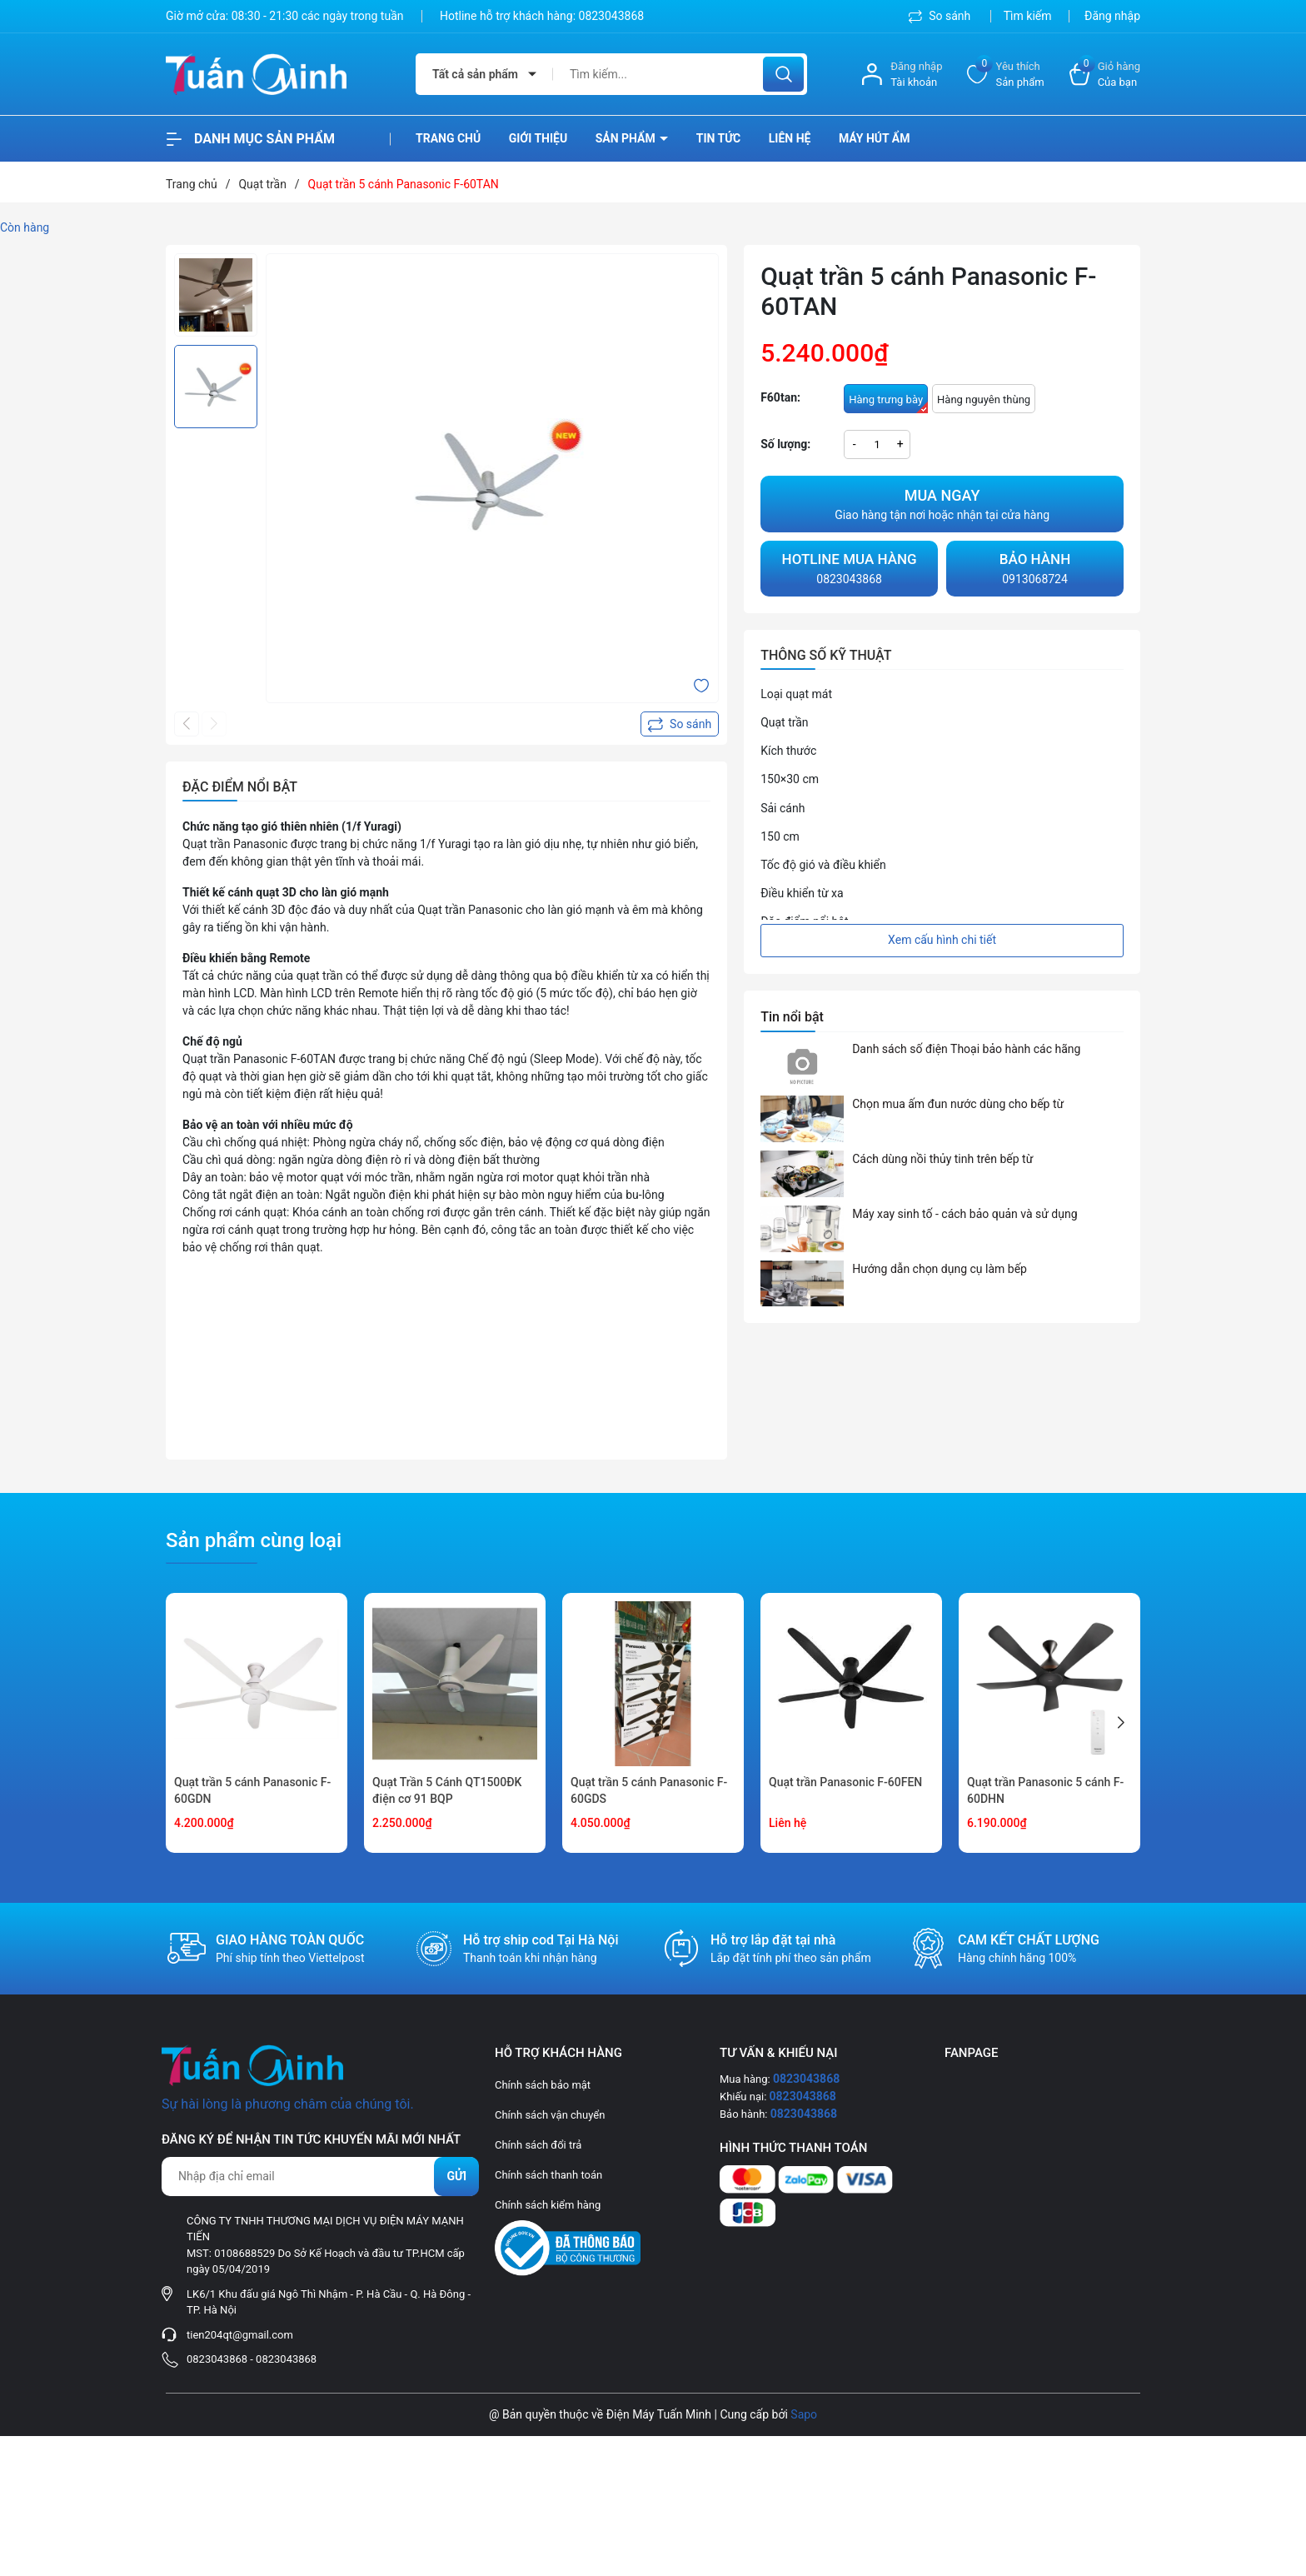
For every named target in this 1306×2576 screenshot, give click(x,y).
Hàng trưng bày (888, 403)
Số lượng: (785, 444)
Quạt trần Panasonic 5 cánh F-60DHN (1045, 1790)
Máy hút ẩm (874, 138)
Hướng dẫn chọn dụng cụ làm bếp (939, 1269)
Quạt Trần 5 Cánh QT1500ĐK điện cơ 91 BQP (446, 1790)
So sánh (941, 15)
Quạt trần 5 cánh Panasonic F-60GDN (252, 1790)
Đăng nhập (1112, 15)
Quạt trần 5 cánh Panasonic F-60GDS (649, 1790)
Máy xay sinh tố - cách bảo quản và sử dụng (964, 1214)
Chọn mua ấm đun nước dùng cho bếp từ (958, 1104)
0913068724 (1035, 567)
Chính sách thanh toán (548, 2175)
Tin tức (718, 138)
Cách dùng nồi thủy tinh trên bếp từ (942, 1159)
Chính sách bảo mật (543, 2085)
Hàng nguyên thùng (983, 399)
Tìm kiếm (1028, 15)
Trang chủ (448, 138)
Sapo (803, 2414)
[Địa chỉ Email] (320, 2176)
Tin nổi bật (792, 1017)
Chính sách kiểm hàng (548, 2205)
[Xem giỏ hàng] (1104, 74)
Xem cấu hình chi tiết (942, 939)
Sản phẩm (627, 138)
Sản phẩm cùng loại (253, 1540)
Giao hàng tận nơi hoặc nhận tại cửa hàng (942, 503)
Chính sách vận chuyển (550, 2115)
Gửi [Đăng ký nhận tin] (456, 2176)
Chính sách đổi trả (538, 2145)
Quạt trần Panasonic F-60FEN (845, 1782)
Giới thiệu (538, 138)
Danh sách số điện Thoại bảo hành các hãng (966, 1049)
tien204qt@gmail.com (240, 2335)
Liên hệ (790, 138)
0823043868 (612, 15)
